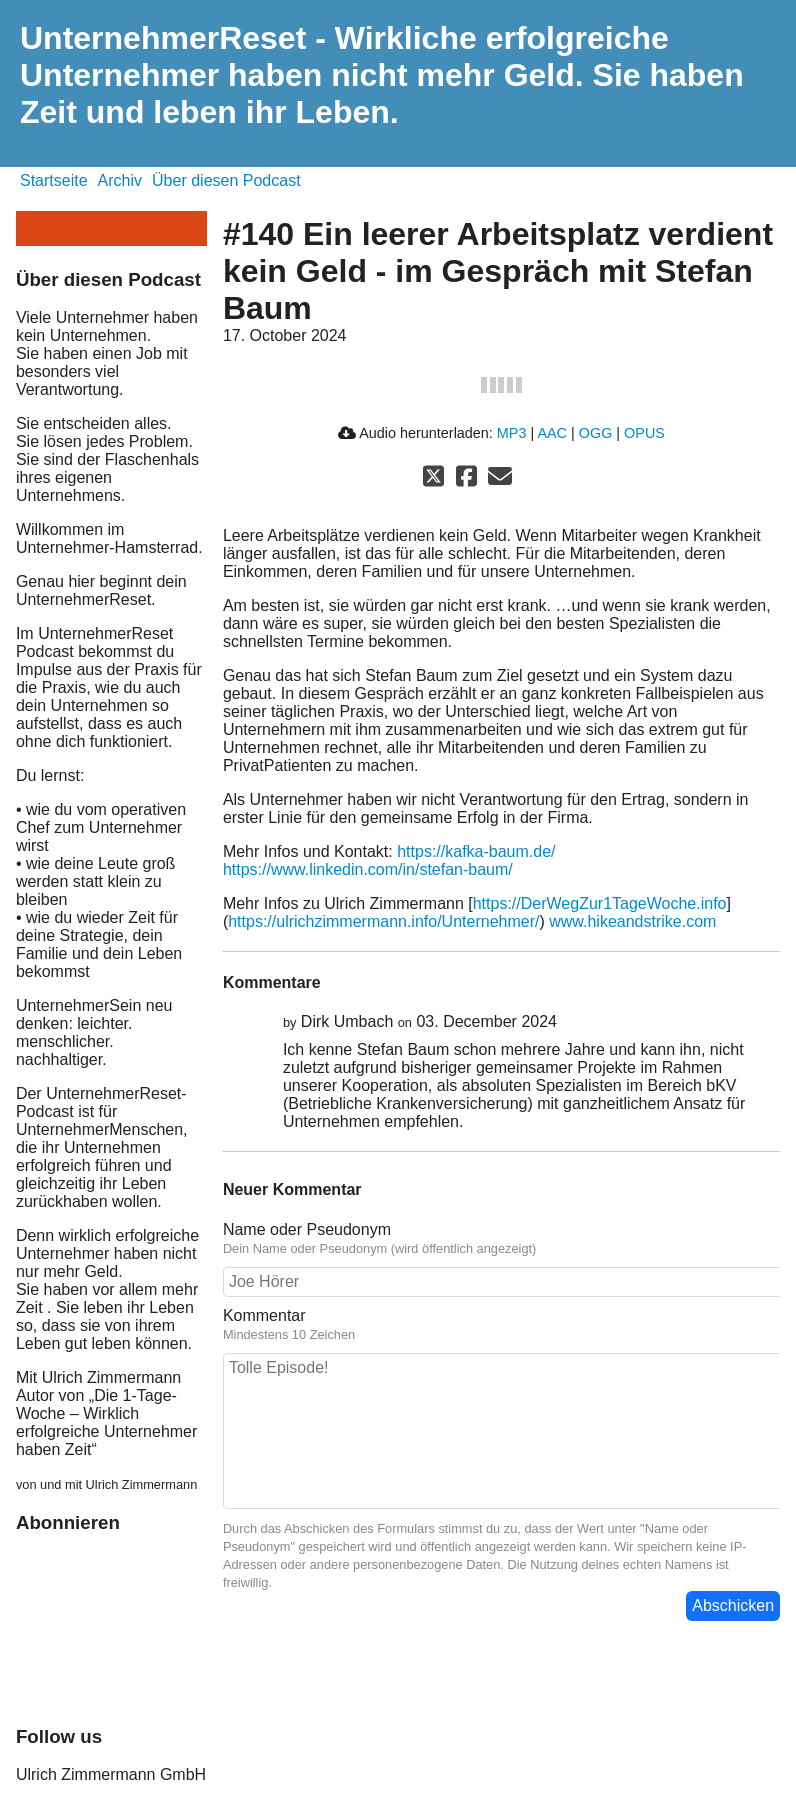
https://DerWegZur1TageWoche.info (600, 903)
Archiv (120, 180)
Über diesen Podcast (226, 180)
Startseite (54, 180)
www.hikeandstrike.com (632, 921)
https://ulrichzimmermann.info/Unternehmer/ (383, 921)
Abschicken (733, 1605)
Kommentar (264, 1315)
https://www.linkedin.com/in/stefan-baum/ (368, 869)
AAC (552, 433)
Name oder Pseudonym (307, 1229)
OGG (596, 433)
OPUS (644, 433)
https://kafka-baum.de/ (476, 851)
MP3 (512, 433)
